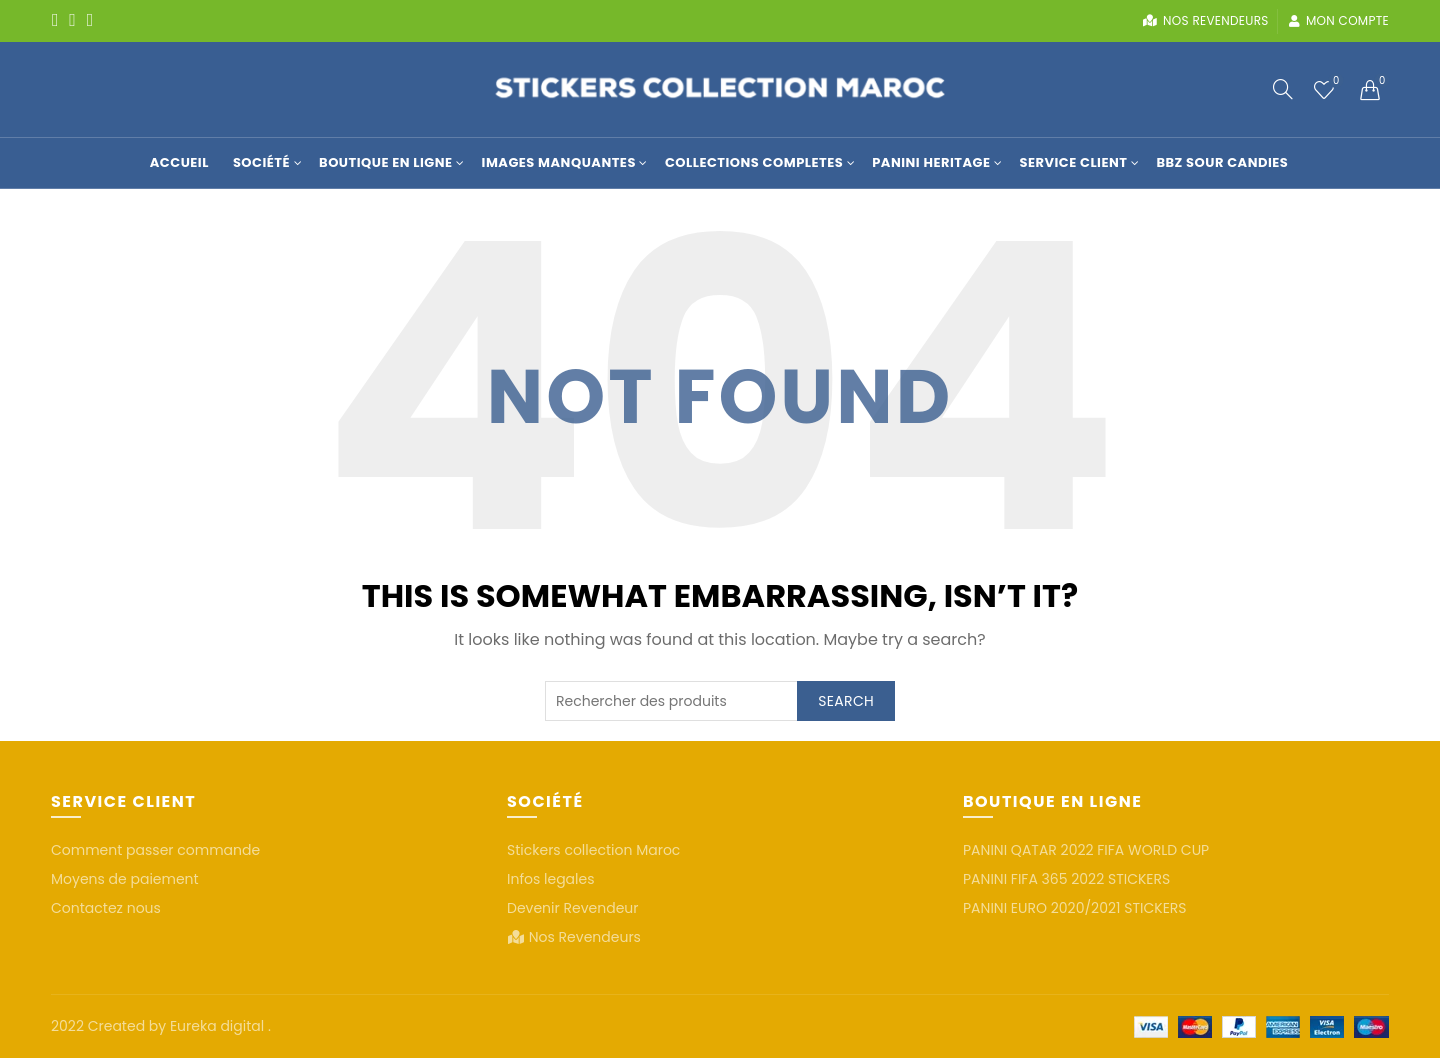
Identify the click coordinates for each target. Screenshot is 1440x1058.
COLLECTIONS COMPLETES (754, 162)
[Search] (1283, 89)
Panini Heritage (931, 162)
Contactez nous (106, 908)
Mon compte (1338, 20)
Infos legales (551, 879)
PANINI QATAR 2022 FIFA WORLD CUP (1086, 850)
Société (261, 162)
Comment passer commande (155, 850)
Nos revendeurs (1205, 20)
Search (846, 701)
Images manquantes (559, 162)
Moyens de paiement (125, 879)
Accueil (179, 162)
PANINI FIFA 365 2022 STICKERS (1066, 879)
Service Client (1073, 162)
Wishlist (1334, 81)
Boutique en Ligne (385, 162)
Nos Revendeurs (585, 937)
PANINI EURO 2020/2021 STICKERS (1075, 908)
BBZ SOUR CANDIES (1222, 162)
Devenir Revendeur (573, 908)
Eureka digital (219, 1026)
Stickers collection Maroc (593, 850)
